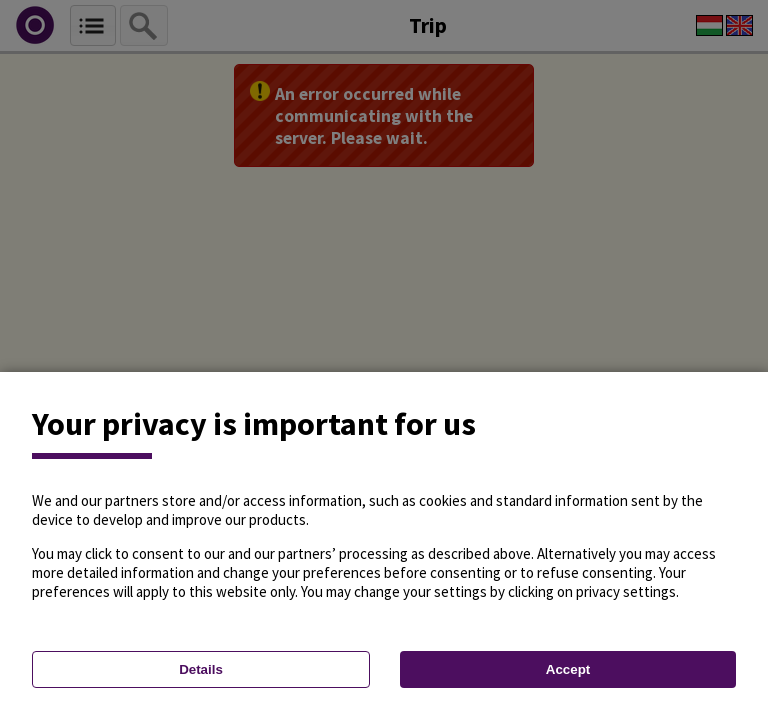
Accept (568, 669)
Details (201, 669)
